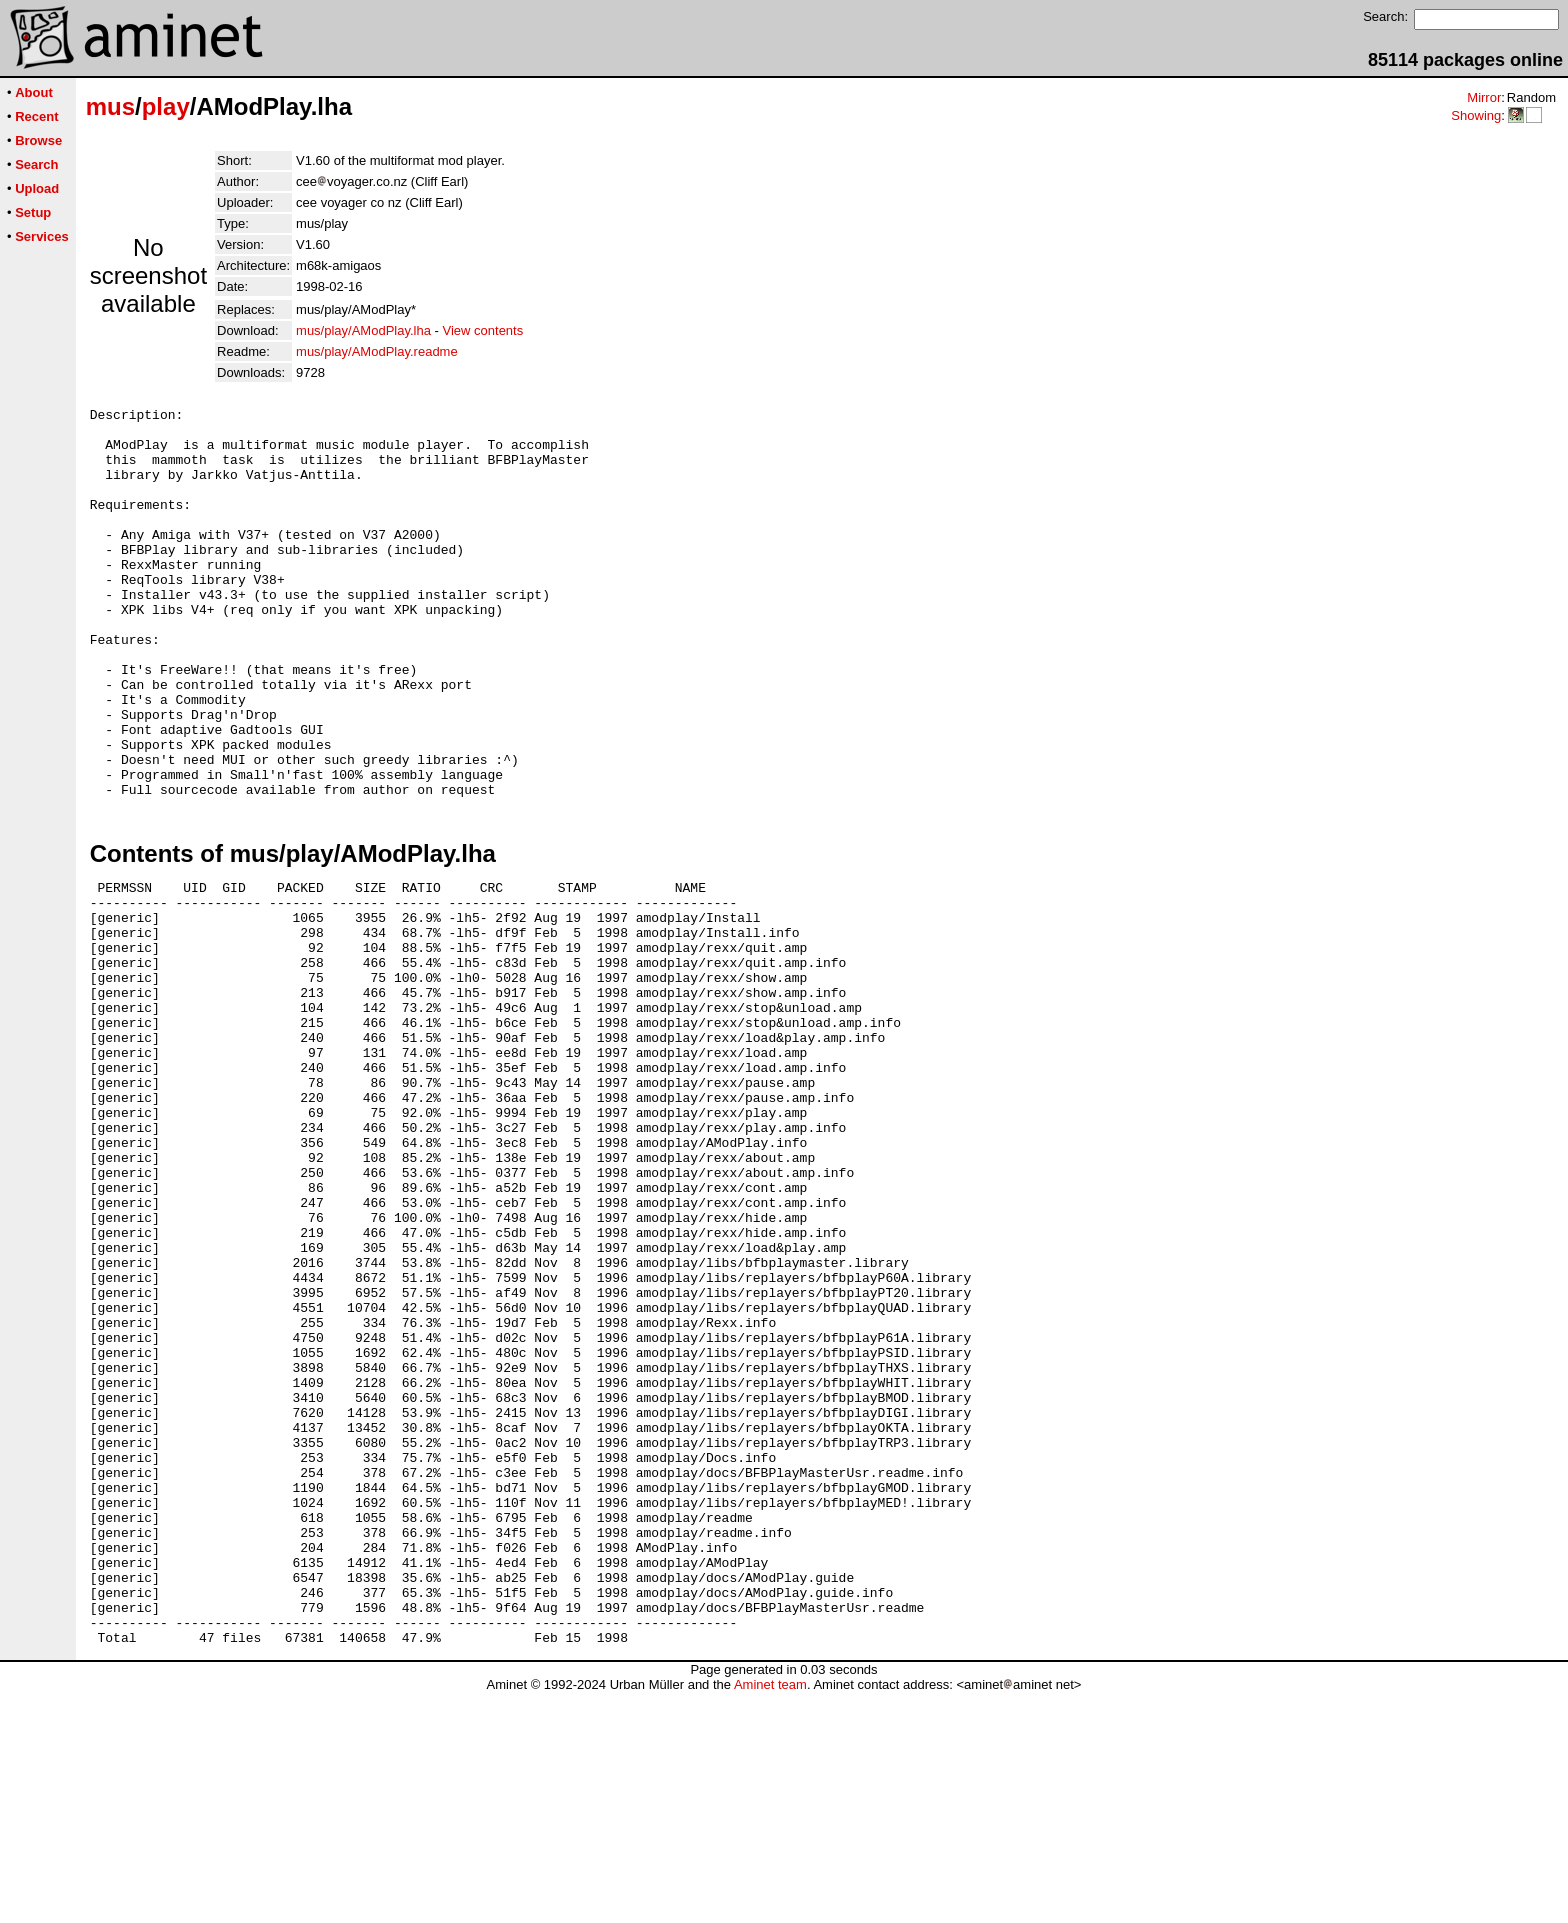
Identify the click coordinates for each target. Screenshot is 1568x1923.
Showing (1476, 115)
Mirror (1484, 97)
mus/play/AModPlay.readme (377, 351)
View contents (483, 330)
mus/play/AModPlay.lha (363, 330)
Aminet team (770, 1915)
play (166, 106)
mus (110, 106)
